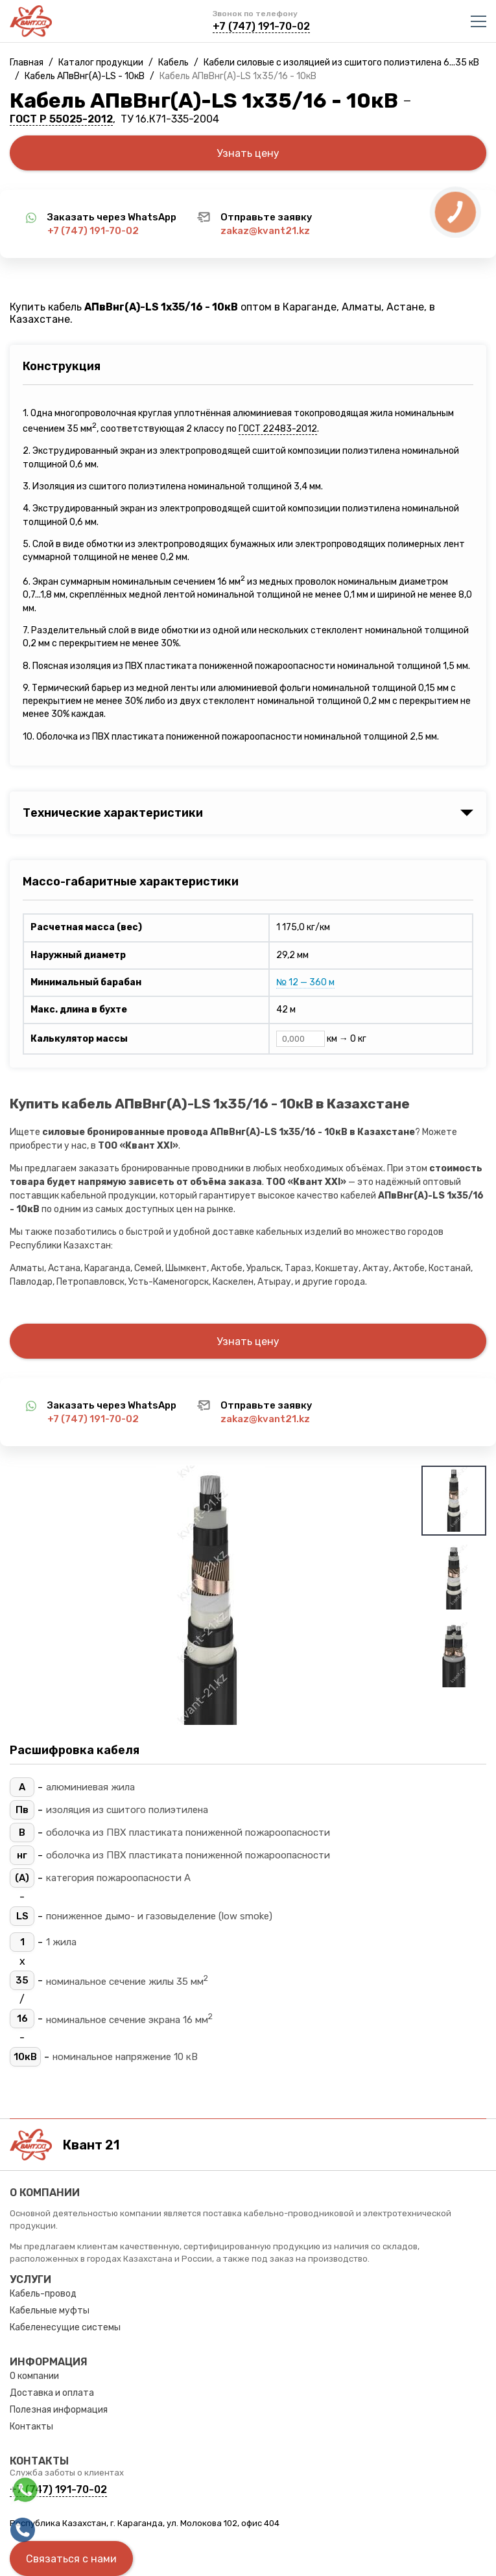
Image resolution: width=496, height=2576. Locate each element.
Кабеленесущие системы (65, 2327)
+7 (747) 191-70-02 (261, 26)
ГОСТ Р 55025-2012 (61, 119)
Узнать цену (248, 153)
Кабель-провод (43, 2293)
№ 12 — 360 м (305, 982)
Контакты (31, 2426)
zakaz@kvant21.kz (265, 231)
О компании (34, 2376)
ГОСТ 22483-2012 (278, 428)
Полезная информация (59, 2409)
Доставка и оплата (52, 2392)
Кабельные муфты (49, 2310)
